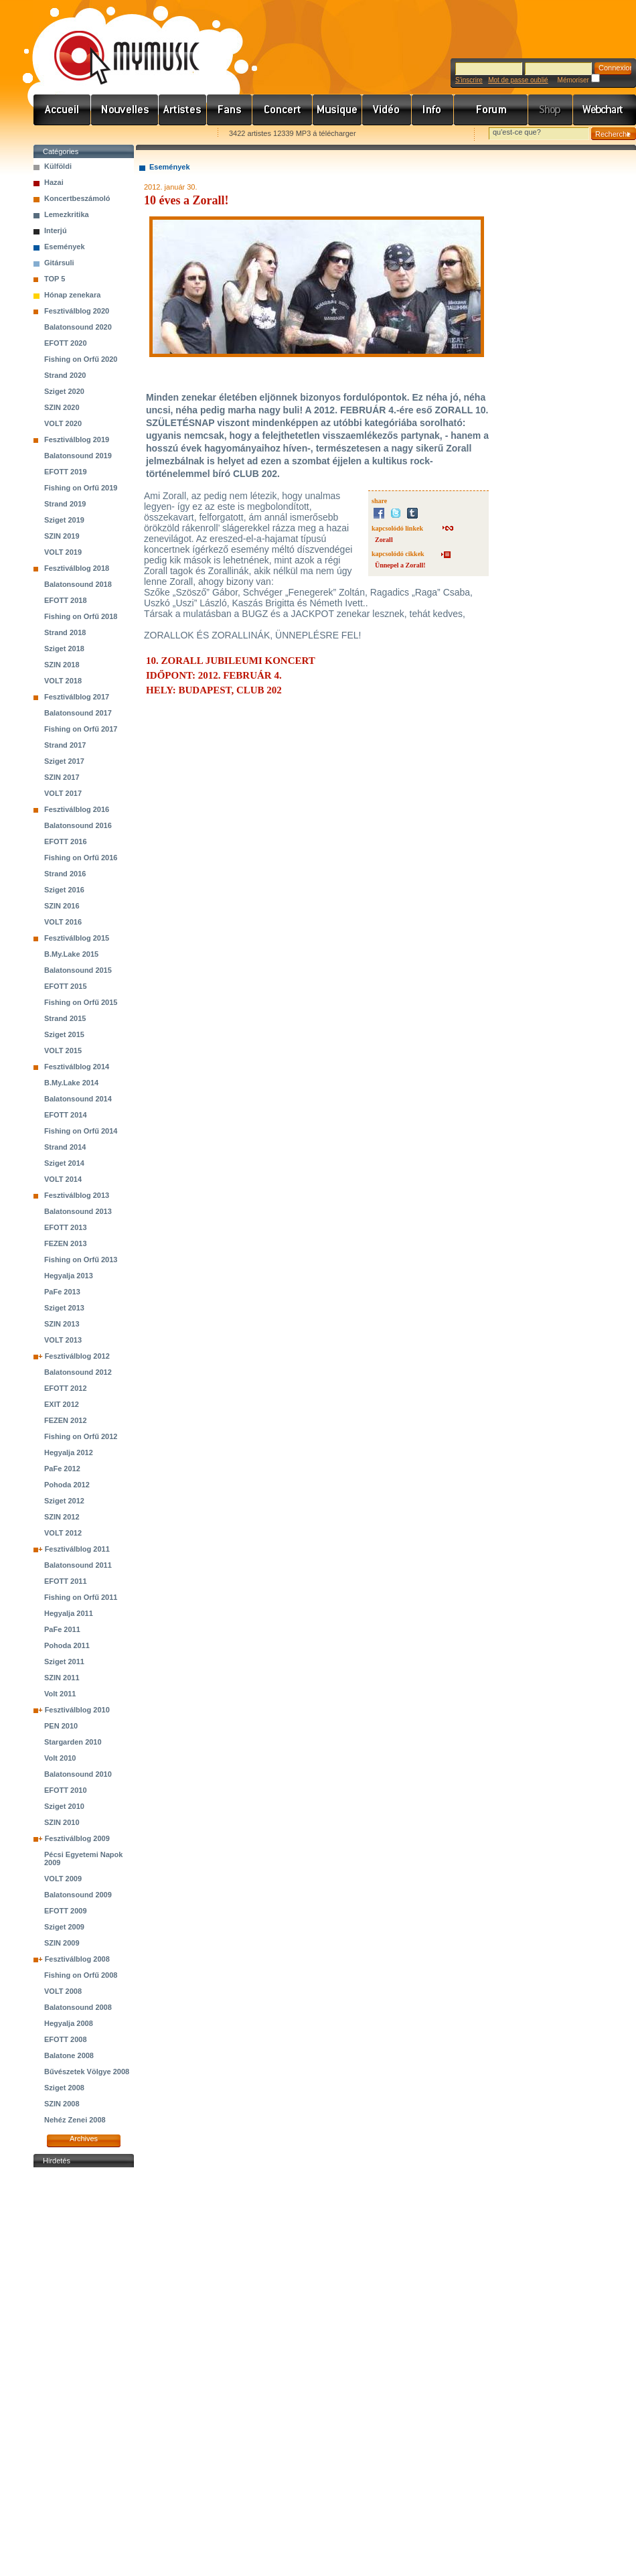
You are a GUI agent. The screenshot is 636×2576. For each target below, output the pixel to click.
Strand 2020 (65, 375)
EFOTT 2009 (65, 1911)
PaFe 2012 (62, 1469)
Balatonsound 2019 (78, 456)
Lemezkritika (66, 214)
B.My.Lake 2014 (71, 1083)
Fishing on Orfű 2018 (80, 616)
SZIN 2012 (62, 1517)
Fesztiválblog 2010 (77, 1710)
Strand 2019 (65, 504)
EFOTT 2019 (65, 472)
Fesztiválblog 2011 (77, 1549)
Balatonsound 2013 (78, 1211)
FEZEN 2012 (65, 1420)
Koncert (282, 109)
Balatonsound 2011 (78, 1565)
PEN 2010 (61, 1726)
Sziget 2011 (64, 1661)
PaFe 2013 (62, 1292)
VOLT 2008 (63, 1991)
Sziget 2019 (64, 520)
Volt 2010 (60, 1758)
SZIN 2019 (62, 536)
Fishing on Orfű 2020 (80, 359)
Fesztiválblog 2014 (76, 1067)
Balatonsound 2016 (78, 825)
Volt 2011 (60, 1694)
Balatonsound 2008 (78, 2007)
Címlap (62, 109)
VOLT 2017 (63, 793)
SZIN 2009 (62, 1943)
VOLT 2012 (63, 1533)
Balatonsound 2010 (78, 1774)
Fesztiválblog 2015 (76, 938)
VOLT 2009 (63, 1879)
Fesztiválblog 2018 (76, 568)
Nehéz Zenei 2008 (75, 2120)
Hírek (125, 109)
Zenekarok (183, 109)
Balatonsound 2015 (78, 970)
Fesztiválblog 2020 (76, 311)
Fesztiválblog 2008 (77, 1959)
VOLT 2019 (63, 552)
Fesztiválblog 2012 (77, 1356)
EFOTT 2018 (65, 600)
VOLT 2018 (63, 681)
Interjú (55, 230)
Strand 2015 (65, 1018)
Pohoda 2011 (67, 1645)
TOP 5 (54, 279)
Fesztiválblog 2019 (76, 439)
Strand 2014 (65, 1147)
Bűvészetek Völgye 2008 (86, 2071)
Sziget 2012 (64, 1501)
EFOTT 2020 (65, 343)
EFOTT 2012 (65, 1388)
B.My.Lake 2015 (71, 954)
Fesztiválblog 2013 (76, 1195)
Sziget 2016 (64, 890)
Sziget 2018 (64, 649)
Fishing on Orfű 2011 (80, 1597)
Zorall (384, 539)
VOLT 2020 (63, 423)
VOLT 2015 (63, 1050)
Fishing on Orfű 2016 (80, 858)
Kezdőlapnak (117, 134)
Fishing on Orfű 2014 (80, 1131)
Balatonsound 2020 (78, 327)
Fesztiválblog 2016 (76, 809)
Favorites (60, 134)
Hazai (54, 182)
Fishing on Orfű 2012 (80, 1436)
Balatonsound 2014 (78, 1099)
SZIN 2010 (62, 1822)
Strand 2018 (65, 632)
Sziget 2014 (64, 1163)
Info (433, 109)
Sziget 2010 (64, 1806)
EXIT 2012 (61, 1404)
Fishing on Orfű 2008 (80, 1975)
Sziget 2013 (64, 1308)
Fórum (491, 109)
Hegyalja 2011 (68, 1613)
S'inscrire (469, 80)
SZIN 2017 (62, 777)
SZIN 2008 (62, 2104)
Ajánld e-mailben (174, 134)
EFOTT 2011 (65, 1581)
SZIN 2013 (62, 1324)
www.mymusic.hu (115, 43)
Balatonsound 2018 (78, 584)
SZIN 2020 (62, 407)
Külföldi (58, 166)
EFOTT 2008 (65, 2039)
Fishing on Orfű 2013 (80, 1260)
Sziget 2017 (64, 761)
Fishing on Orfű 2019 (80, 488)
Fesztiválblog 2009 (77, 1838)
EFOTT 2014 (65, 1115)
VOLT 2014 (63, 1179)
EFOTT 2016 (65, 841)
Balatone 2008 (69, 2055)
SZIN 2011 (62, 1678)
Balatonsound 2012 (78, 1372)
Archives (84, 2138)
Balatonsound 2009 (78, 1895)
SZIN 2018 (62, 665)
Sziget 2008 (64, 2088)
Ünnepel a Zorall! (400, 565)
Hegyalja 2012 (68, 1452)
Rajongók (229, 109)
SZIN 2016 (62, 906)
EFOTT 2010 (65, 1790)
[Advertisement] (84, 2372)
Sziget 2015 (64, 1034)
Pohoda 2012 (67, 1485)
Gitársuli (59, 263)
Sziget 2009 (64, 1927)
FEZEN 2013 (65, 1243)
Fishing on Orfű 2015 (80, 1002)
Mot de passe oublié (518, 80)
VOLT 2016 (63, 922)
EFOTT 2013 (65, 1227)
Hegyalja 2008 (68, 2023)
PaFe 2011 (62, 1629)
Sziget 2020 (64, 391)
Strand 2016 (65, 874)
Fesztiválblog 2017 (76, 697)
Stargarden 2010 (73, 1742)
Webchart (604, 109)
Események (64, 247)
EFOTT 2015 (65, 986)
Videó (387, 109)
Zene (337, 109)
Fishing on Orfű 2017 (80, 729)
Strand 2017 (65, 745)
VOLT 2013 (63, 1340)
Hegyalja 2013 (68, 1276)
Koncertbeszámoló (77, 198)
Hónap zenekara (72, 295)
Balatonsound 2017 (78, 713)
